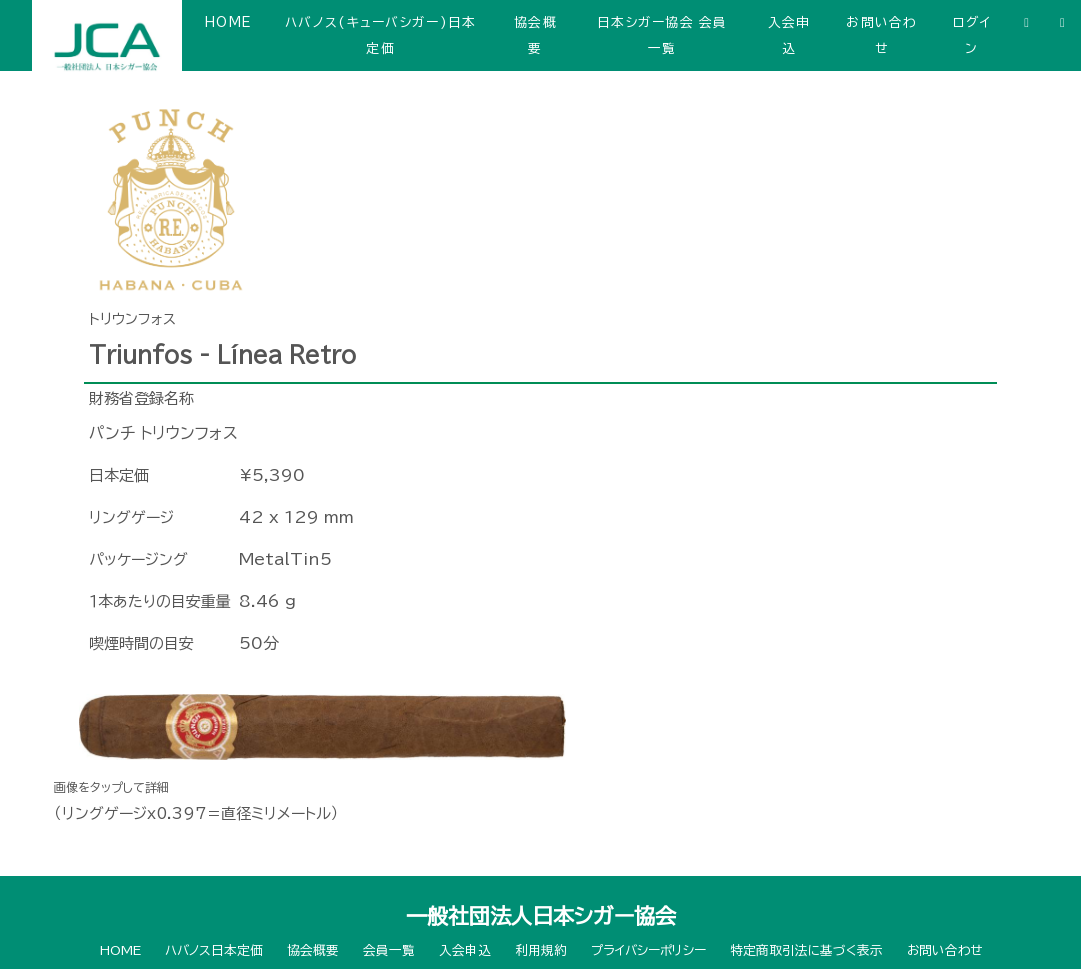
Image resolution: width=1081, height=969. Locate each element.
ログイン (972, 35)
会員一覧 (389, 950)
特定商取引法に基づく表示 (806, 950)
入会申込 (789, 35)
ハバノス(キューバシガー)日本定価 (380, 35)
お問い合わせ (881, 35)
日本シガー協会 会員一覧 (662, 35)
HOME (228, 22)
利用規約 (541, 950)
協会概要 (535, 35)
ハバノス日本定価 (214, 950)
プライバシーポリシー (648, 950)
